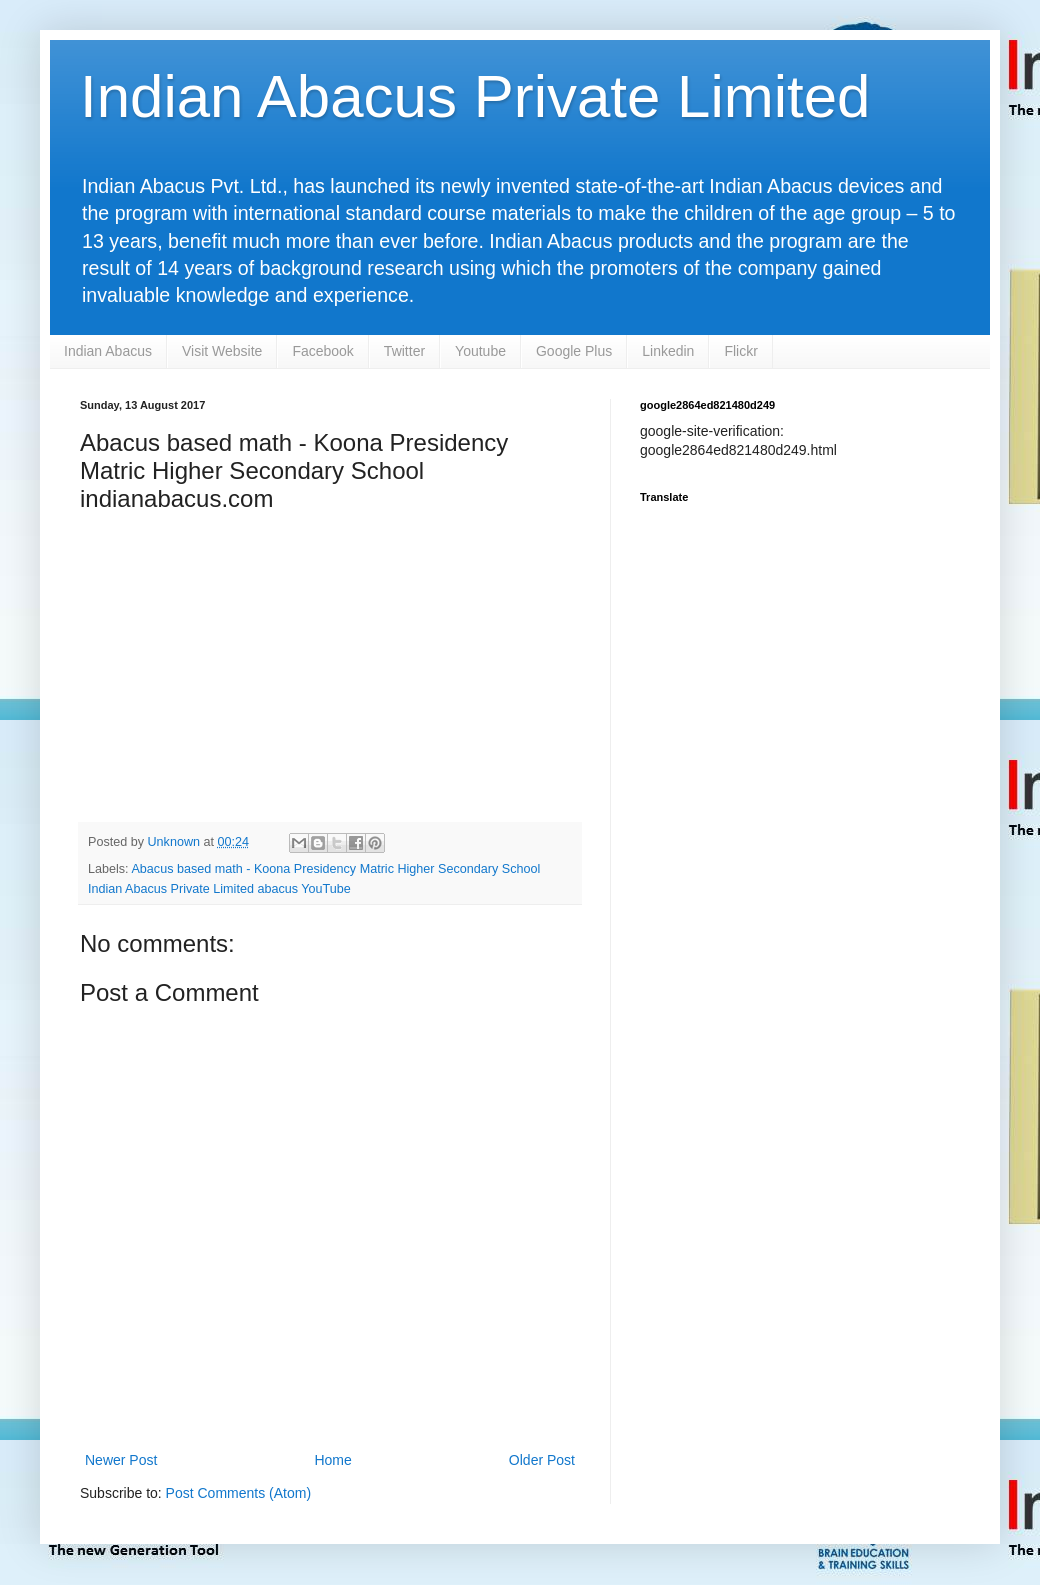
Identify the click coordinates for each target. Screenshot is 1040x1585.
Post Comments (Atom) (238, 1493)
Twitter (404, 351)
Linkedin (668, 351)
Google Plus (574, 351)
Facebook (322, 351)
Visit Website (222, 351)
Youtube (480, 351)
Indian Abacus (108, 351)
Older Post (542, 1460)
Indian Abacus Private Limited (475, 96)
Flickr (740, 351)
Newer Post (121, 1460)
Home (332, 1460)
